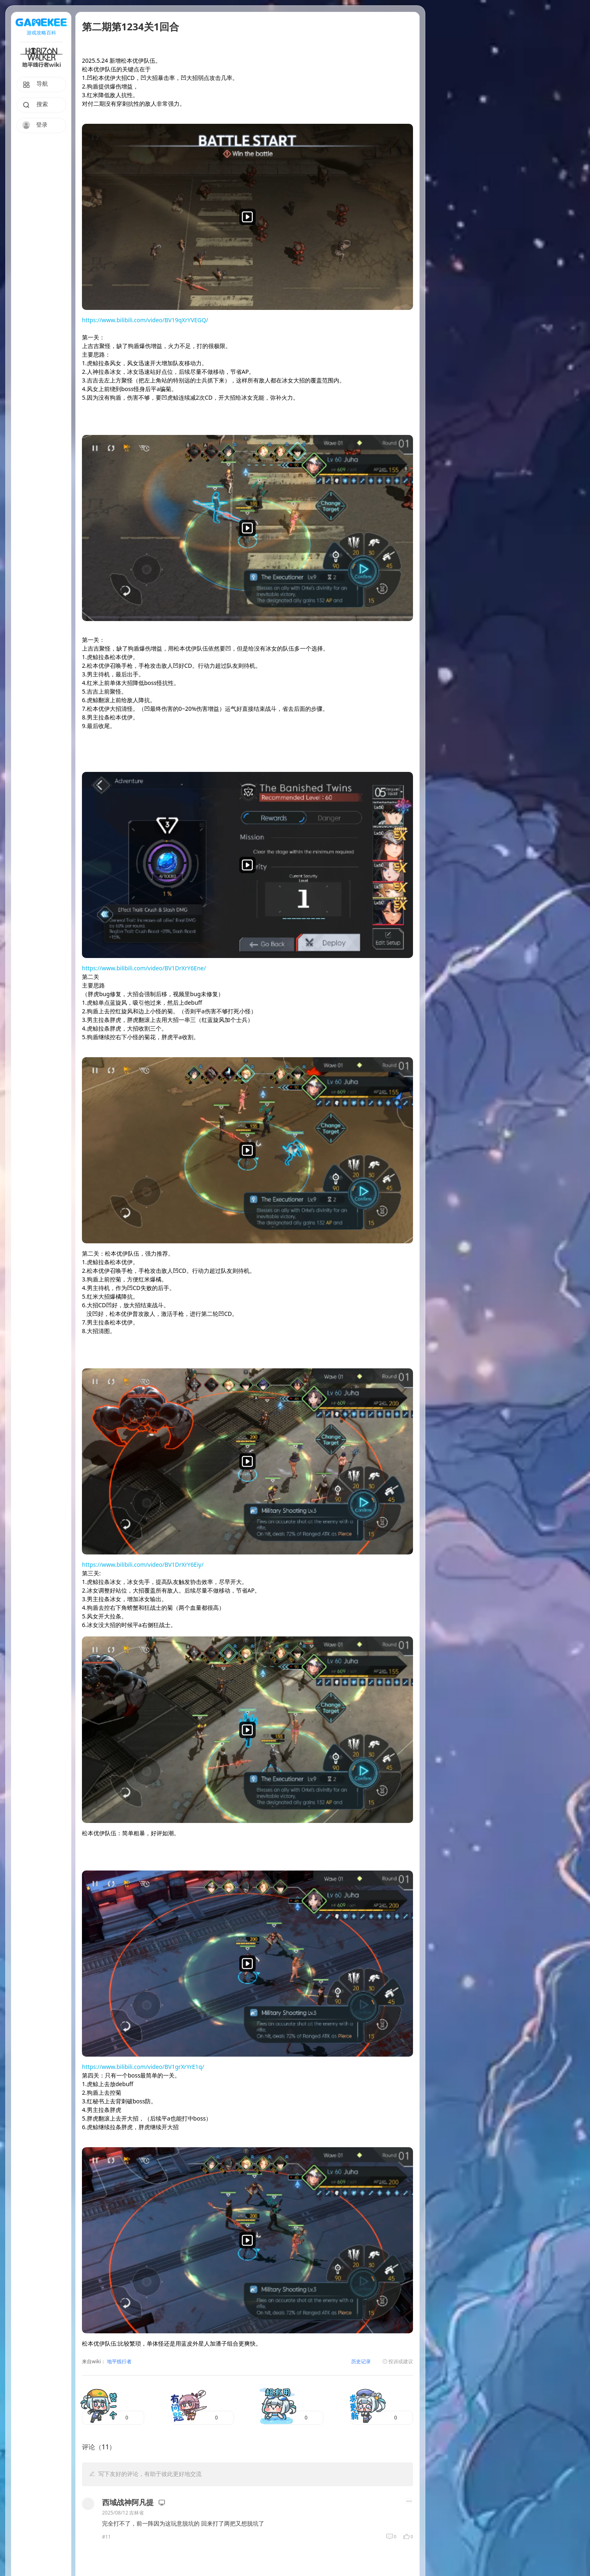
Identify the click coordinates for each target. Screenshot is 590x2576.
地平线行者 (119, 2361)
